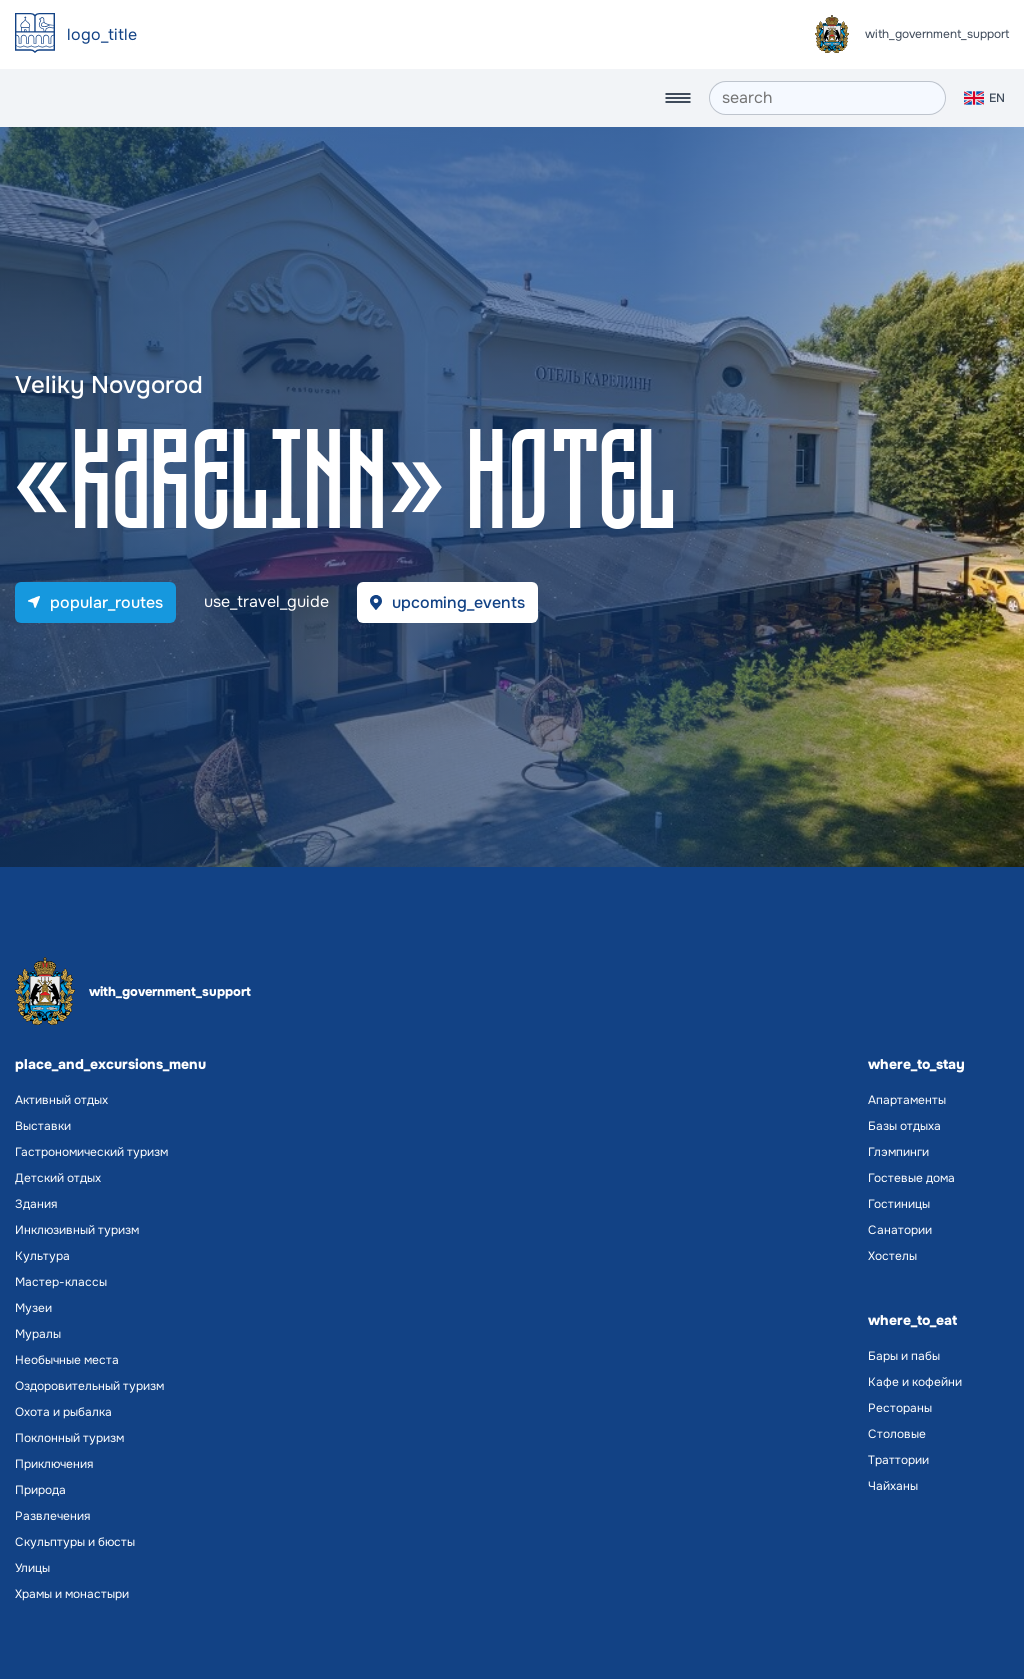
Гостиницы (899, 1204)
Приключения (54, 1464)
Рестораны (900, 1408)
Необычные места (67, 1360)
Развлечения (52, 1516)
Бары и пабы (904, 1356)
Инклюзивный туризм (77, 1230)
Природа (40, 1490)
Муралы (38, 1334)
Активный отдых (61, 1100)
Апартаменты (907, 1100)
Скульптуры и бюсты (75, 1542)
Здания (36, 1204)
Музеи (33, 1308)
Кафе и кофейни (915, 1382)
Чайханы (893, 1486)
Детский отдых (58, 1178)
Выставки (43, 1126)
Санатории (900, 1230)
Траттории (898, 1460)
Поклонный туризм (69, 1438)
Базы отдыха (904, 1126)
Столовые (897, 1434)
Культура (42, 1256)
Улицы (32, 1568)
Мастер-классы (61, 1282)
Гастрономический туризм (91, 1152)
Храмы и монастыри (72, 1594)
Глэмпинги (898, 1152)
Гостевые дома (911, 1178)
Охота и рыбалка (63, 1412)
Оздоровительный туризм (89, 1386)
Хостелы (892, 1256)
